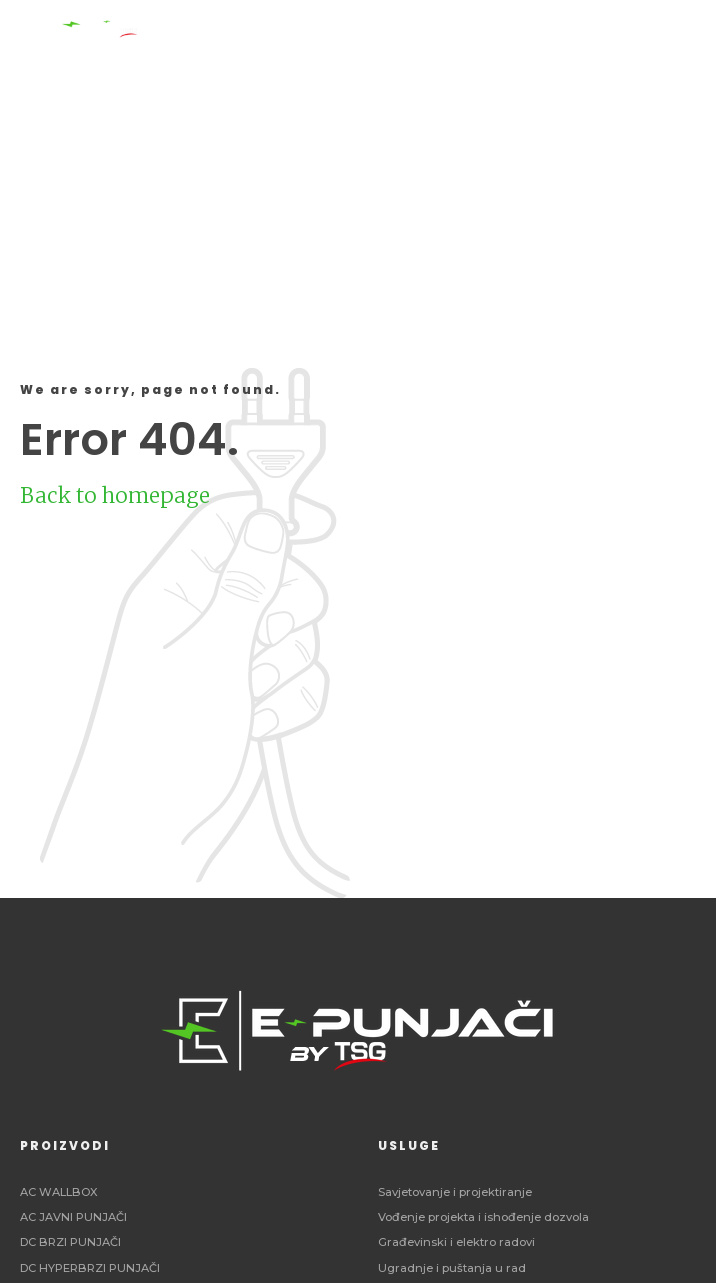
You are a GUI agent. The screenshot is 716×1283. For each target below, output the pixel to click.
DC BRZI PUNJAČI (70, 1242)
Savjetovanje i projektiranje (455, 1192)
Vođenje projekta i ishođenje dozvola (483, 1217)
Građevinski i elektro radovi (456, 1242)
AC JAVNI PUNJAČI (73, 1217)
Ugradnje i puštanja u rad (452, 1268)
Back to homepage (115, 495)
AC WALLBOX (59, 1192)
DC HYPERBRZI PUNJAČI (90, 1268)
